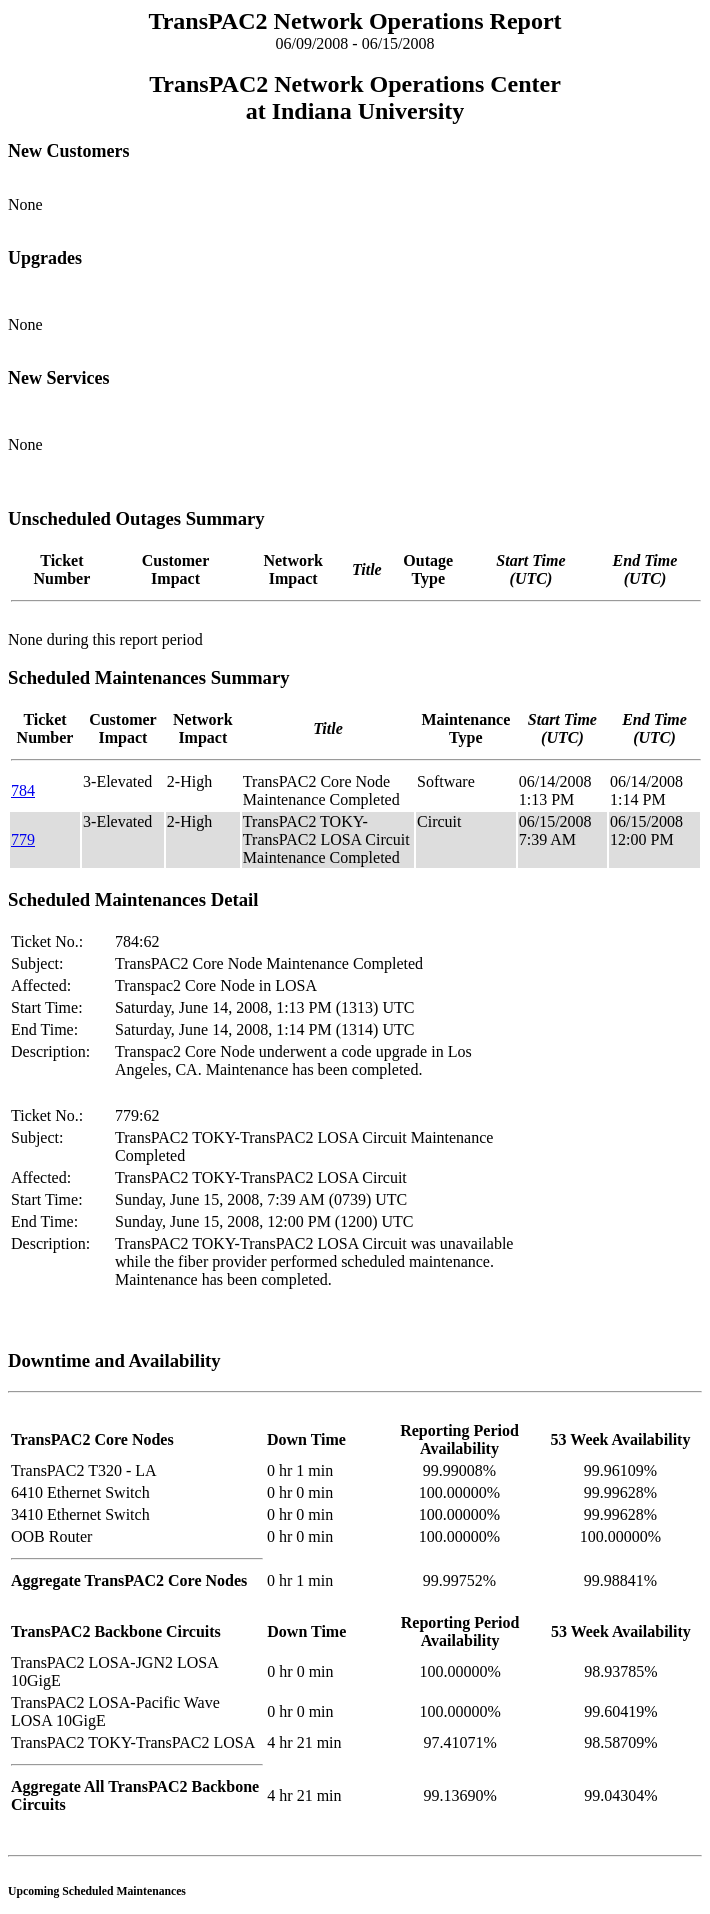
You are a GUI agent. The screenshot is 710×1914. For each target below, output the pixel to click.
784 (23, 790)
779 (23, 839)
